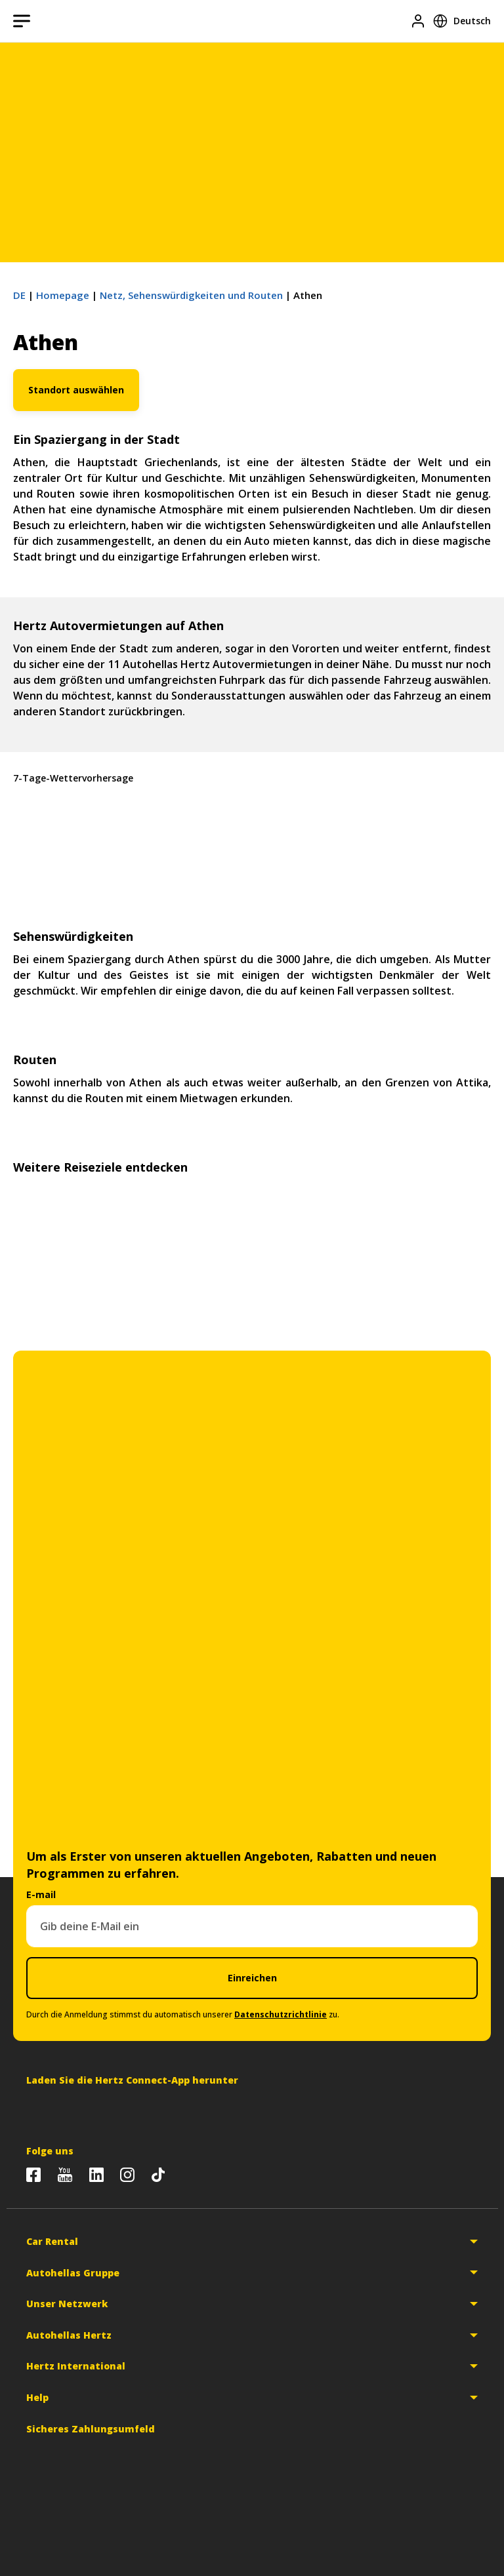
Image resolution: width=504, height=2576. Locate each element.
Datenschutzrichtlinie (280, 2014)
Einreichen (252, 1978)
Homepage (62, 295)
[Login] (418, 21)
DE (19, 295)
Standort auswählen (76, 390)
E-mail (41, 1894)
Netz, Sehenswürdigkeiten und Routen (191, 295)
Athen (252, 839)
